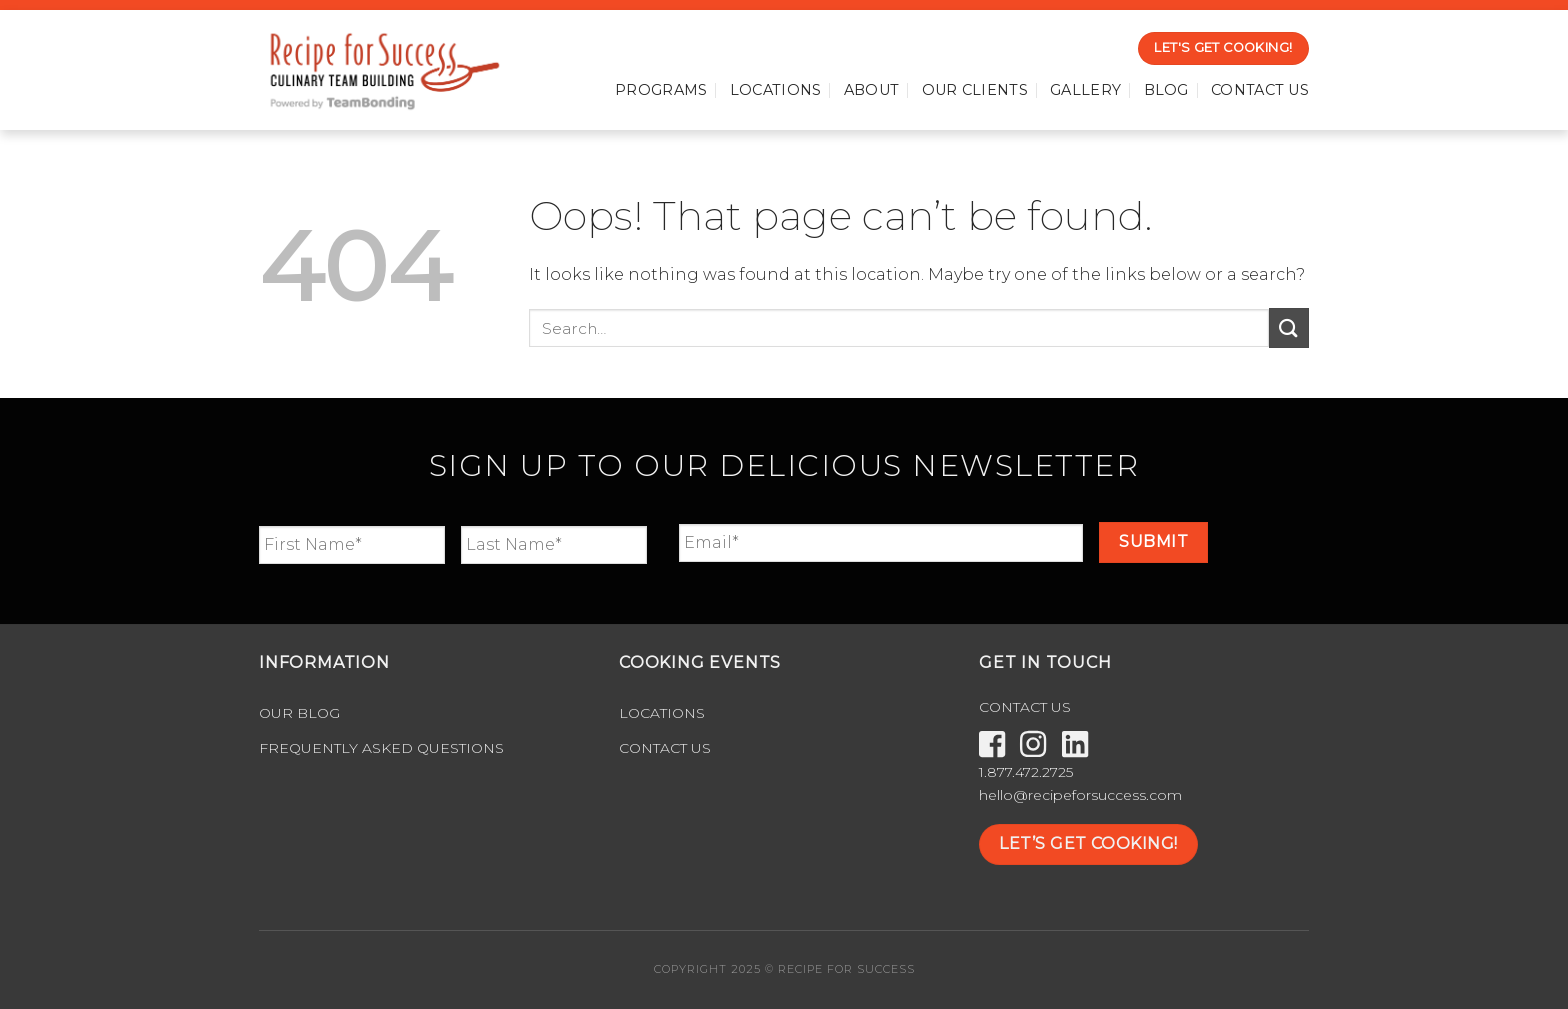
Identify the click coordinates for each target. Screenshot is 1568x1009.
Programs (661, 90)
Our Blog (299, 713)
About (871, 90)
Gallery (1085, 90)
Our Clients (975, 90)
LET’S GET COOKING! (1088, 843)
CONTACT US (1025, 707)
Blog (1166, 90)
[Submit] (1289, 327)
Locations (776, 90)
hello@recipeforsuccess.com (1080, 795)
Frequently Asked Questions (381, 748)
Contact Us (1260, 90)
